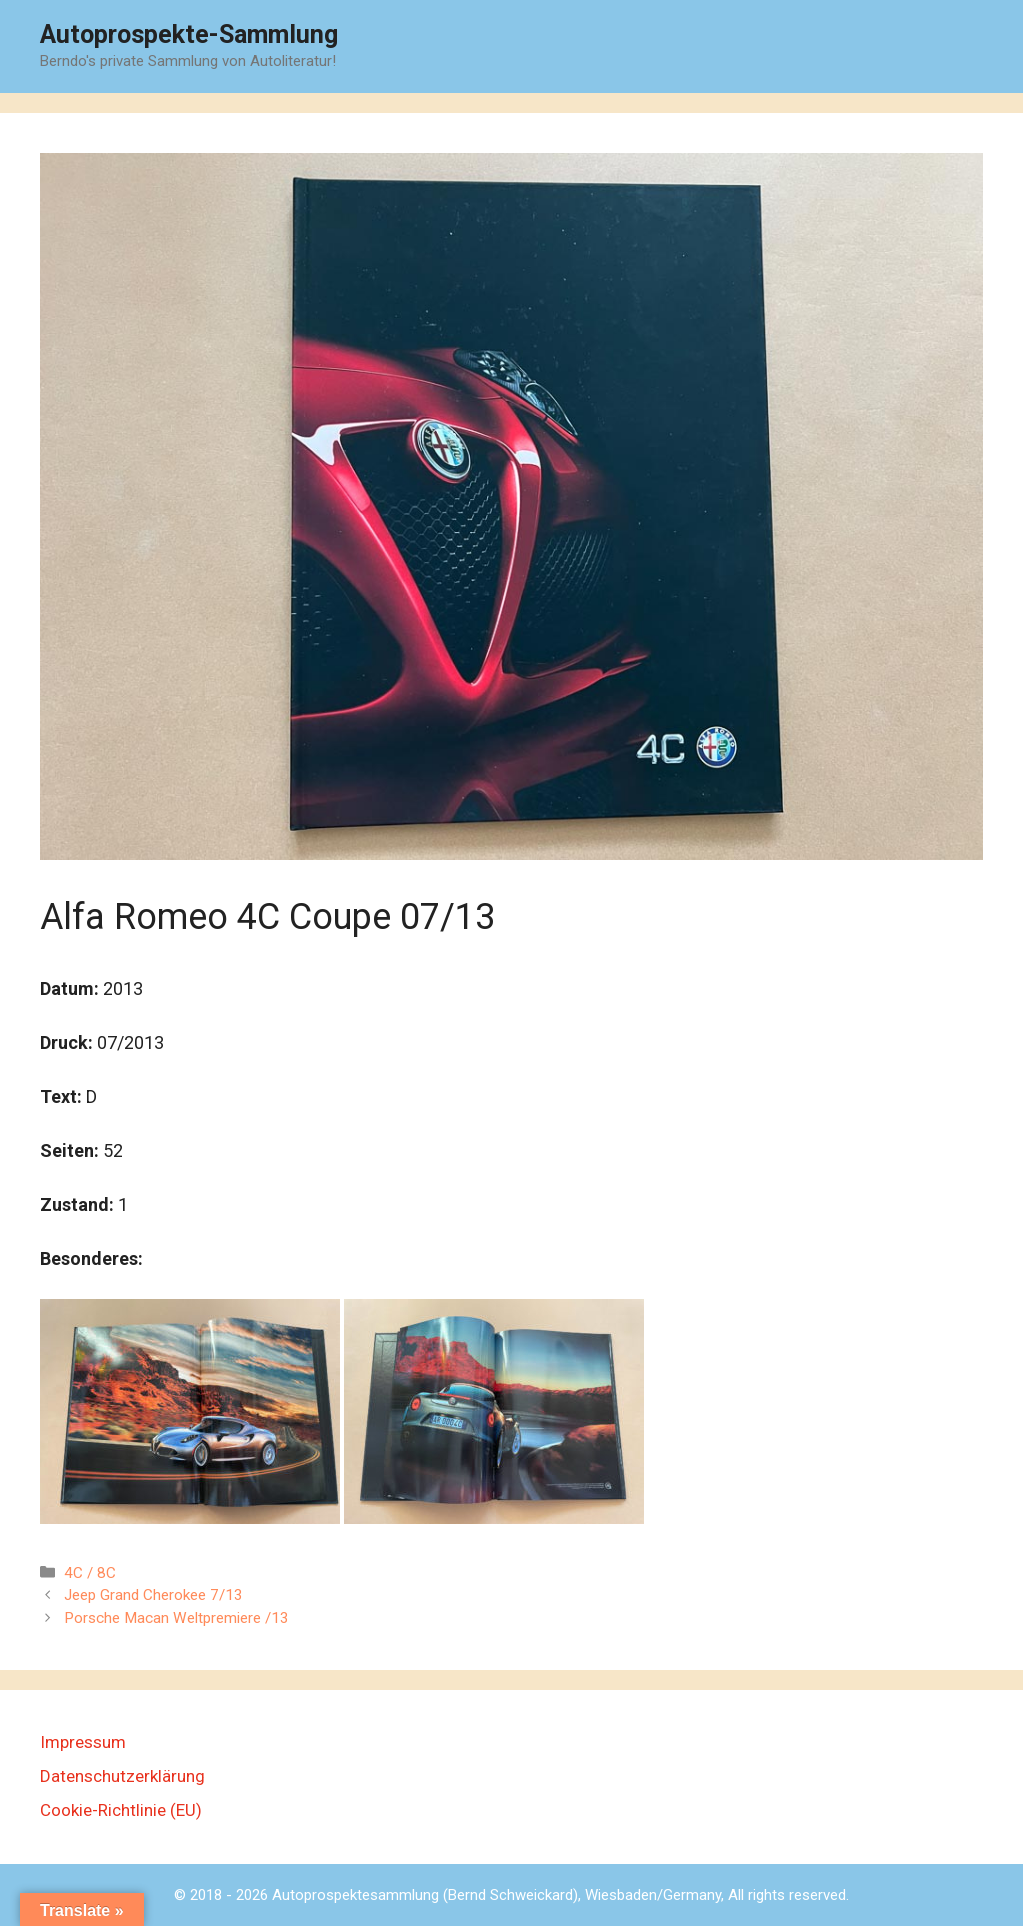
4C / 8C (90, 1573)
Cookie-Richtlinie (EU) (121, 1810)
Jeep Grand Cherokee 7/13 (153, 1595)
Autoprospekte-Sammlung (189, 34)
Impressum (83, 1742)
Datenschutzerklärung (122, 1776)
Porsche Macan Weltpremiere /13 (176, 1618)
